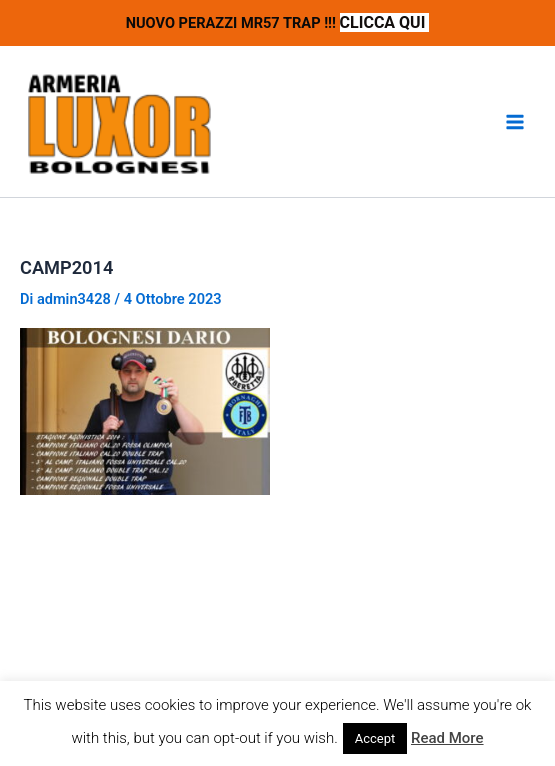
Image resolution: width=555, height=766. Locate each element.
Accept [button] (375, 738)
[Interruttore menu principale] (515, 122)
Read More (447, 738)
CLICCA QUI (385, 22)
